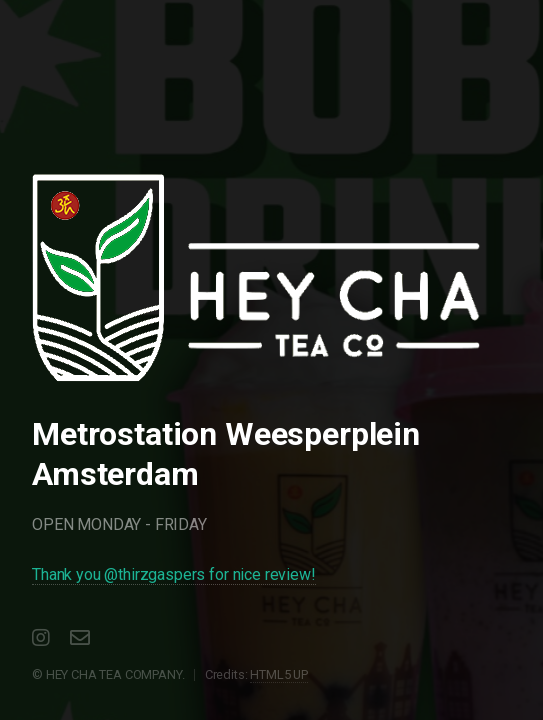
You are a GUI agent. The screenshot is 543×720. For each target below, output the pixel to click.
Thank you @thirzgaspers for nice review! (174, 574)
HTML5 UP (279, 674)
